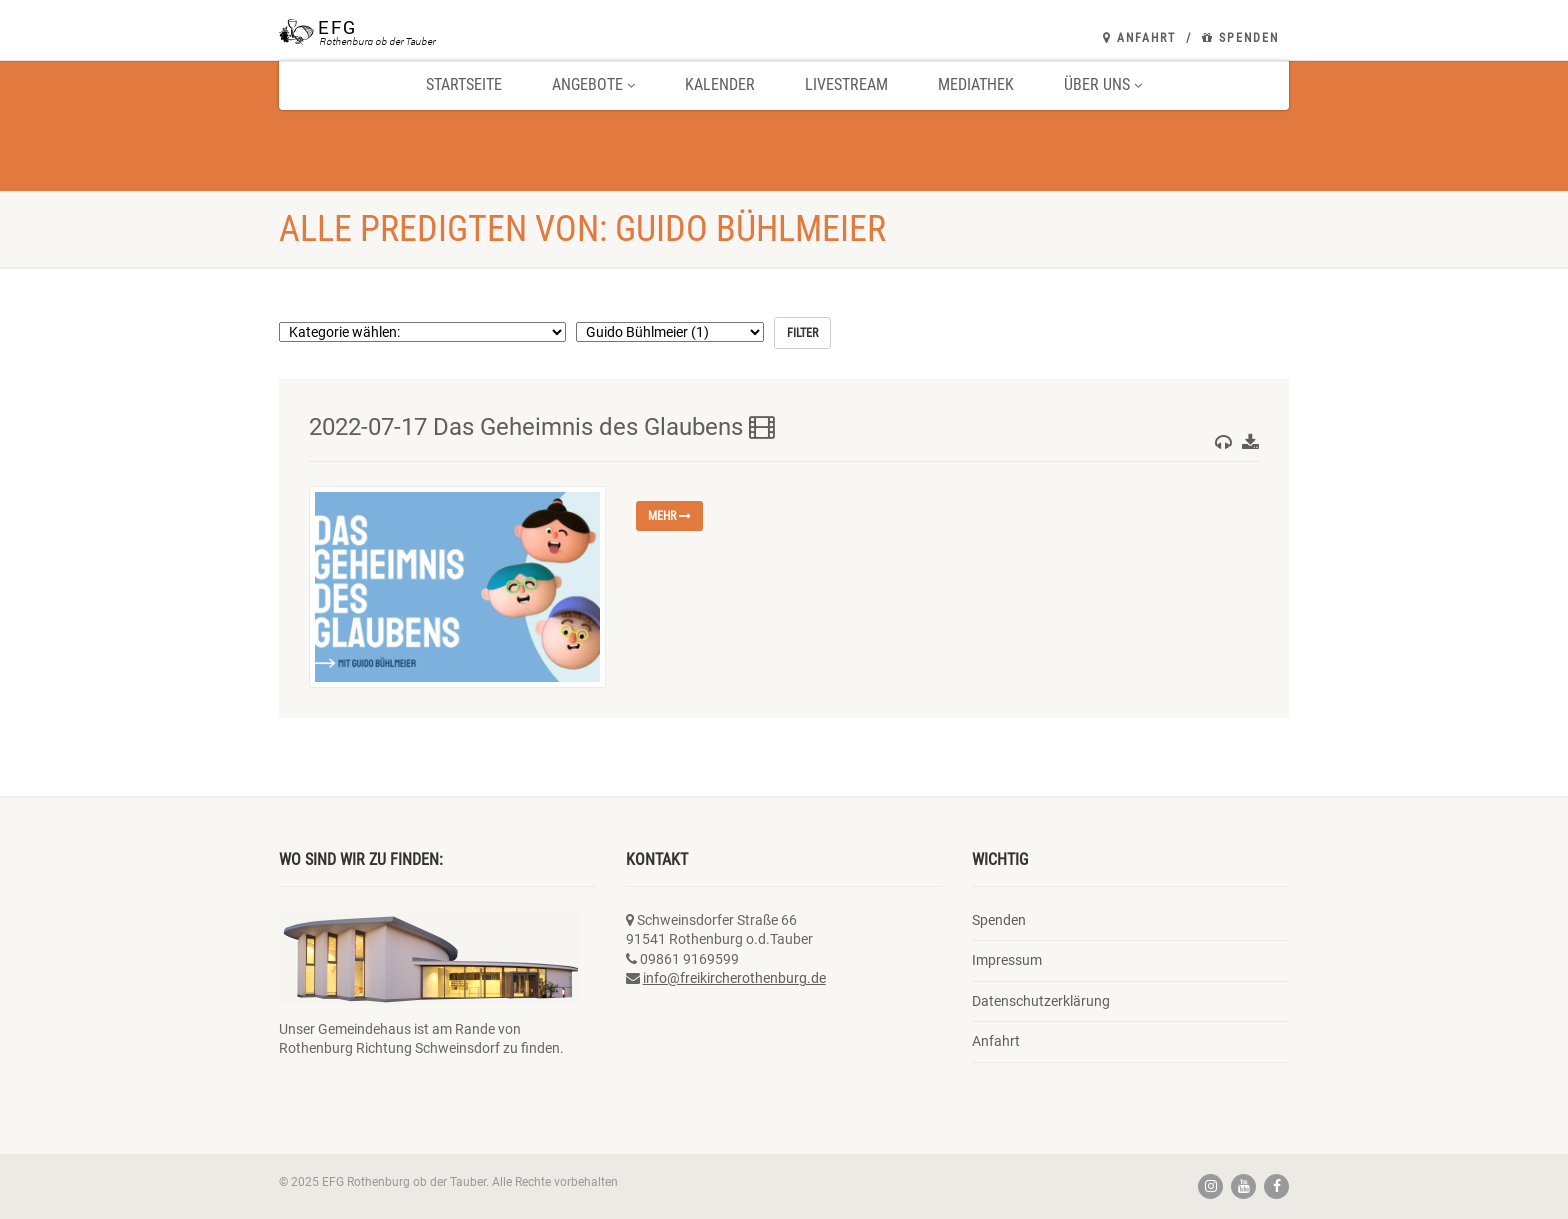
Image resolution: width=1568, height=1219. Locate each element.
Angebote (593, 84)
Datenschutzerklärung (1041, 1001)
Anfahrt (1139, 38)
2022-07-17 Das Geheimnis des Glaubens (542, 427)
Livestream (846, 84)
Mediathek (976, 84)
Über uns (1103, 84)
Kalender (720, 84)
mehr (669, 516)
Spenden (1240, 38)
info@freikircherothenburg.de (734, 978)
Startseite (464, 84)
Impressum (1007, 960)
